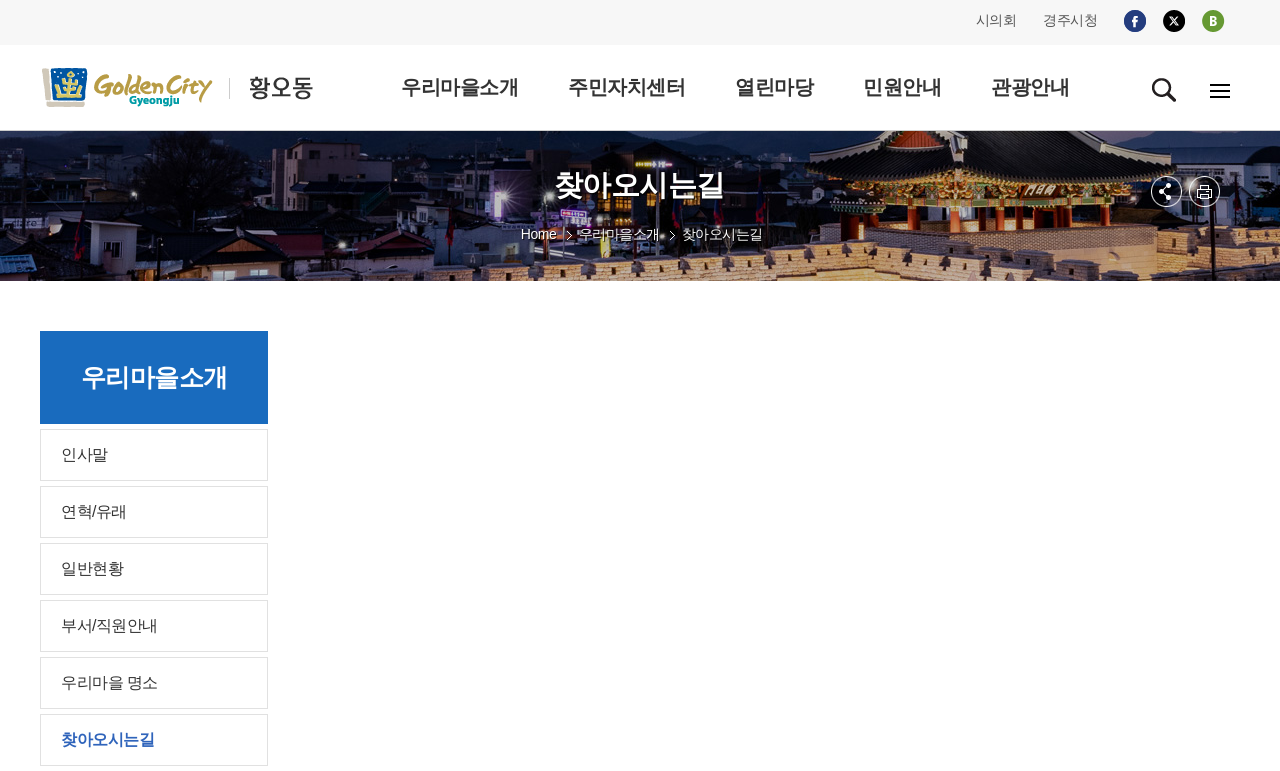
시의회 (996, 20)
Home (538, 234)
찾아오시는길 (722, 234)
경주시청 (1070, 20)
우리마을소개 (619, 234)
